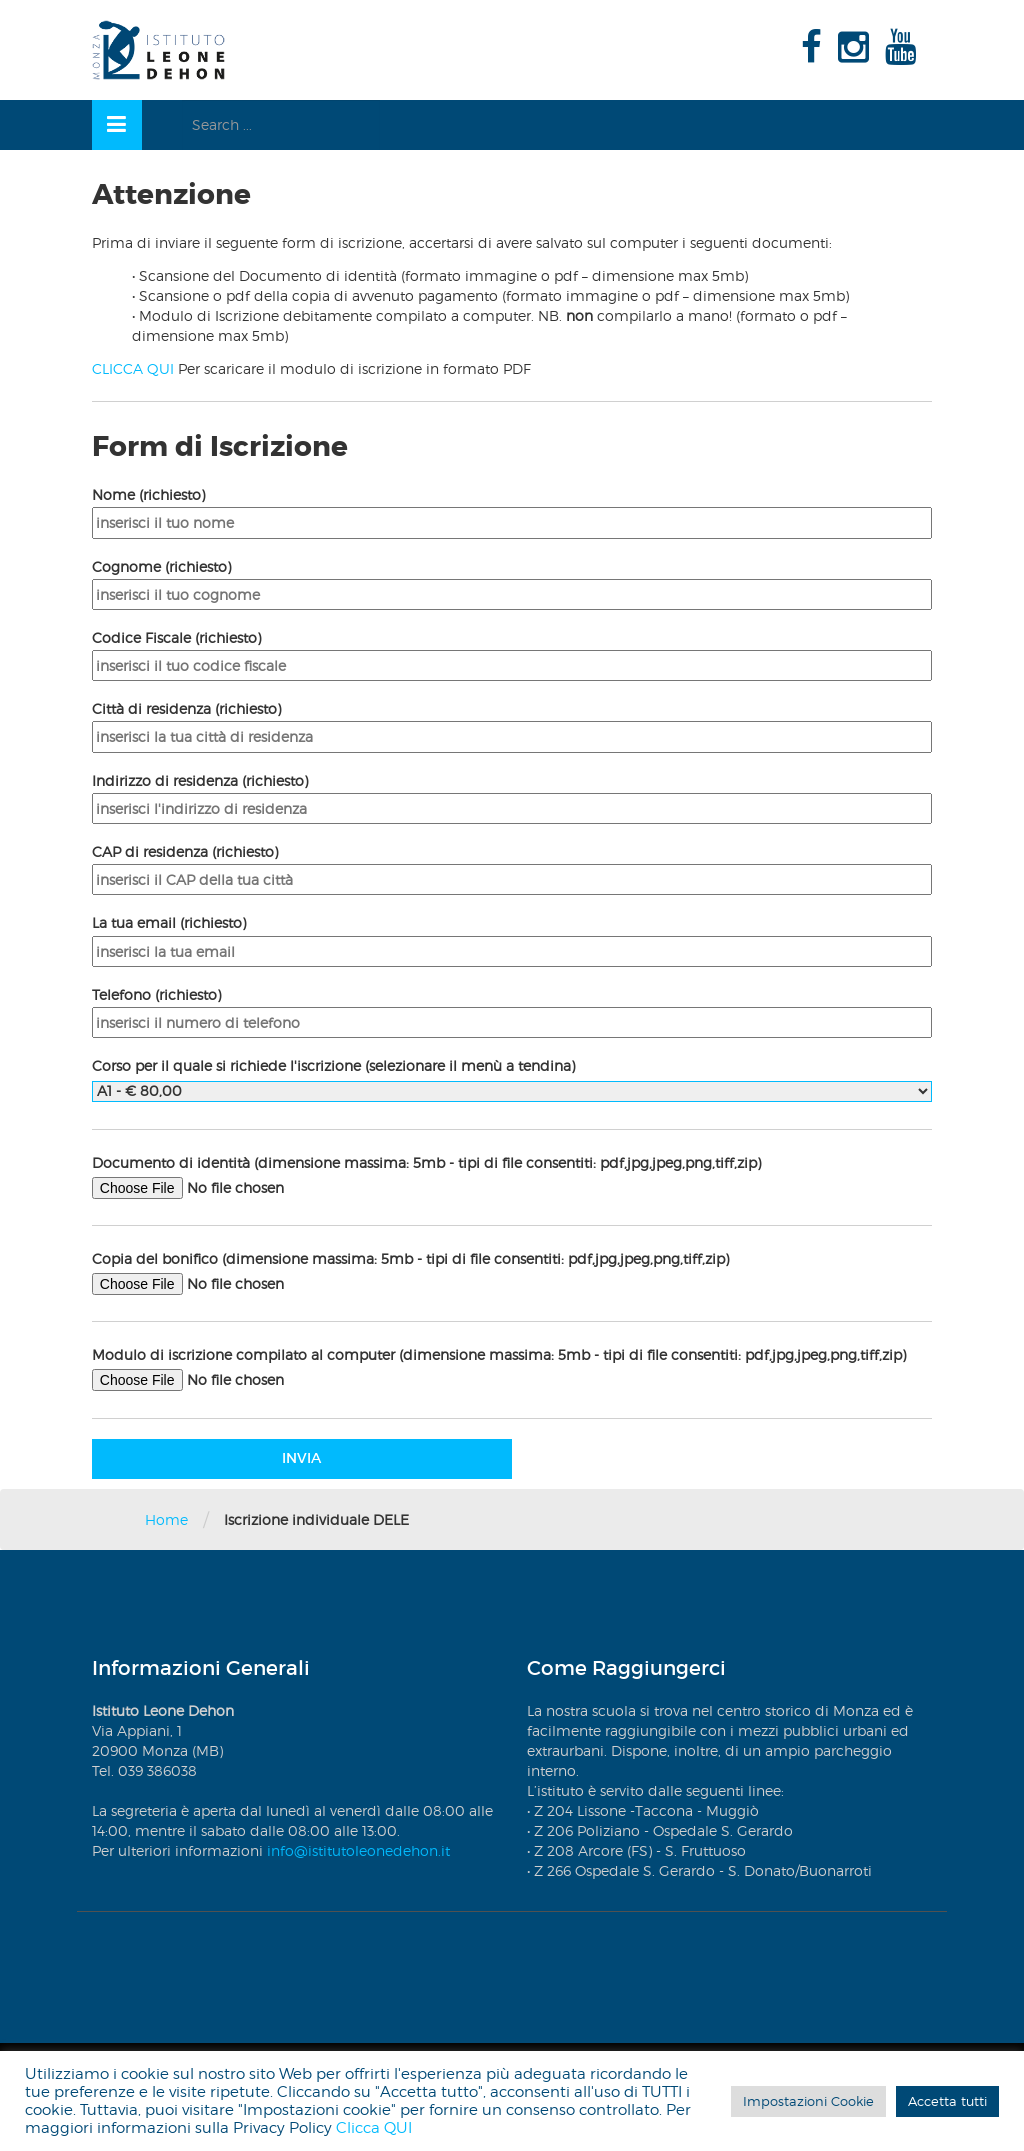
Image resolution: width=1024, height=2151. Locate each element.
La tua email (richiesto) (512, 936)
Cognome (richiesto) (512, 580)
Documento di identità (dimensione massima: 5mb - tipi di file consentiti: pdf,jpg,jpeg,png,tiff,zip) (512, 1177)
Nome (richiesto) (512, 508)
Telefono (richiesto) (512, 1008)
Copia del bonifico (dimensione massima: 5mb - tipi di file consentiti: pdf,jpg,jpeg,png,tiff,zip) (512, 1273)
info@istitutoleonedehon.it (358, 1850)
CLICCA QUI (133, 368)
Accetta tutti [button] (947, 2101)
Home (166, 1519)
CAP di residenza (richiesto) (512, 865)
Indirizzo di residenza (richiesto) (512, 794)
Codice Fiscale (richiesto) (512, 651)
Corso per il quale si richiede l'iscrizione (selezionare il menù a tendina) (512, 1078)
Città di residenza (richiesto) (512, 722)
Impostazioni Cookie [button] (808, 2101)
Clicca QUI (374, 2128)
